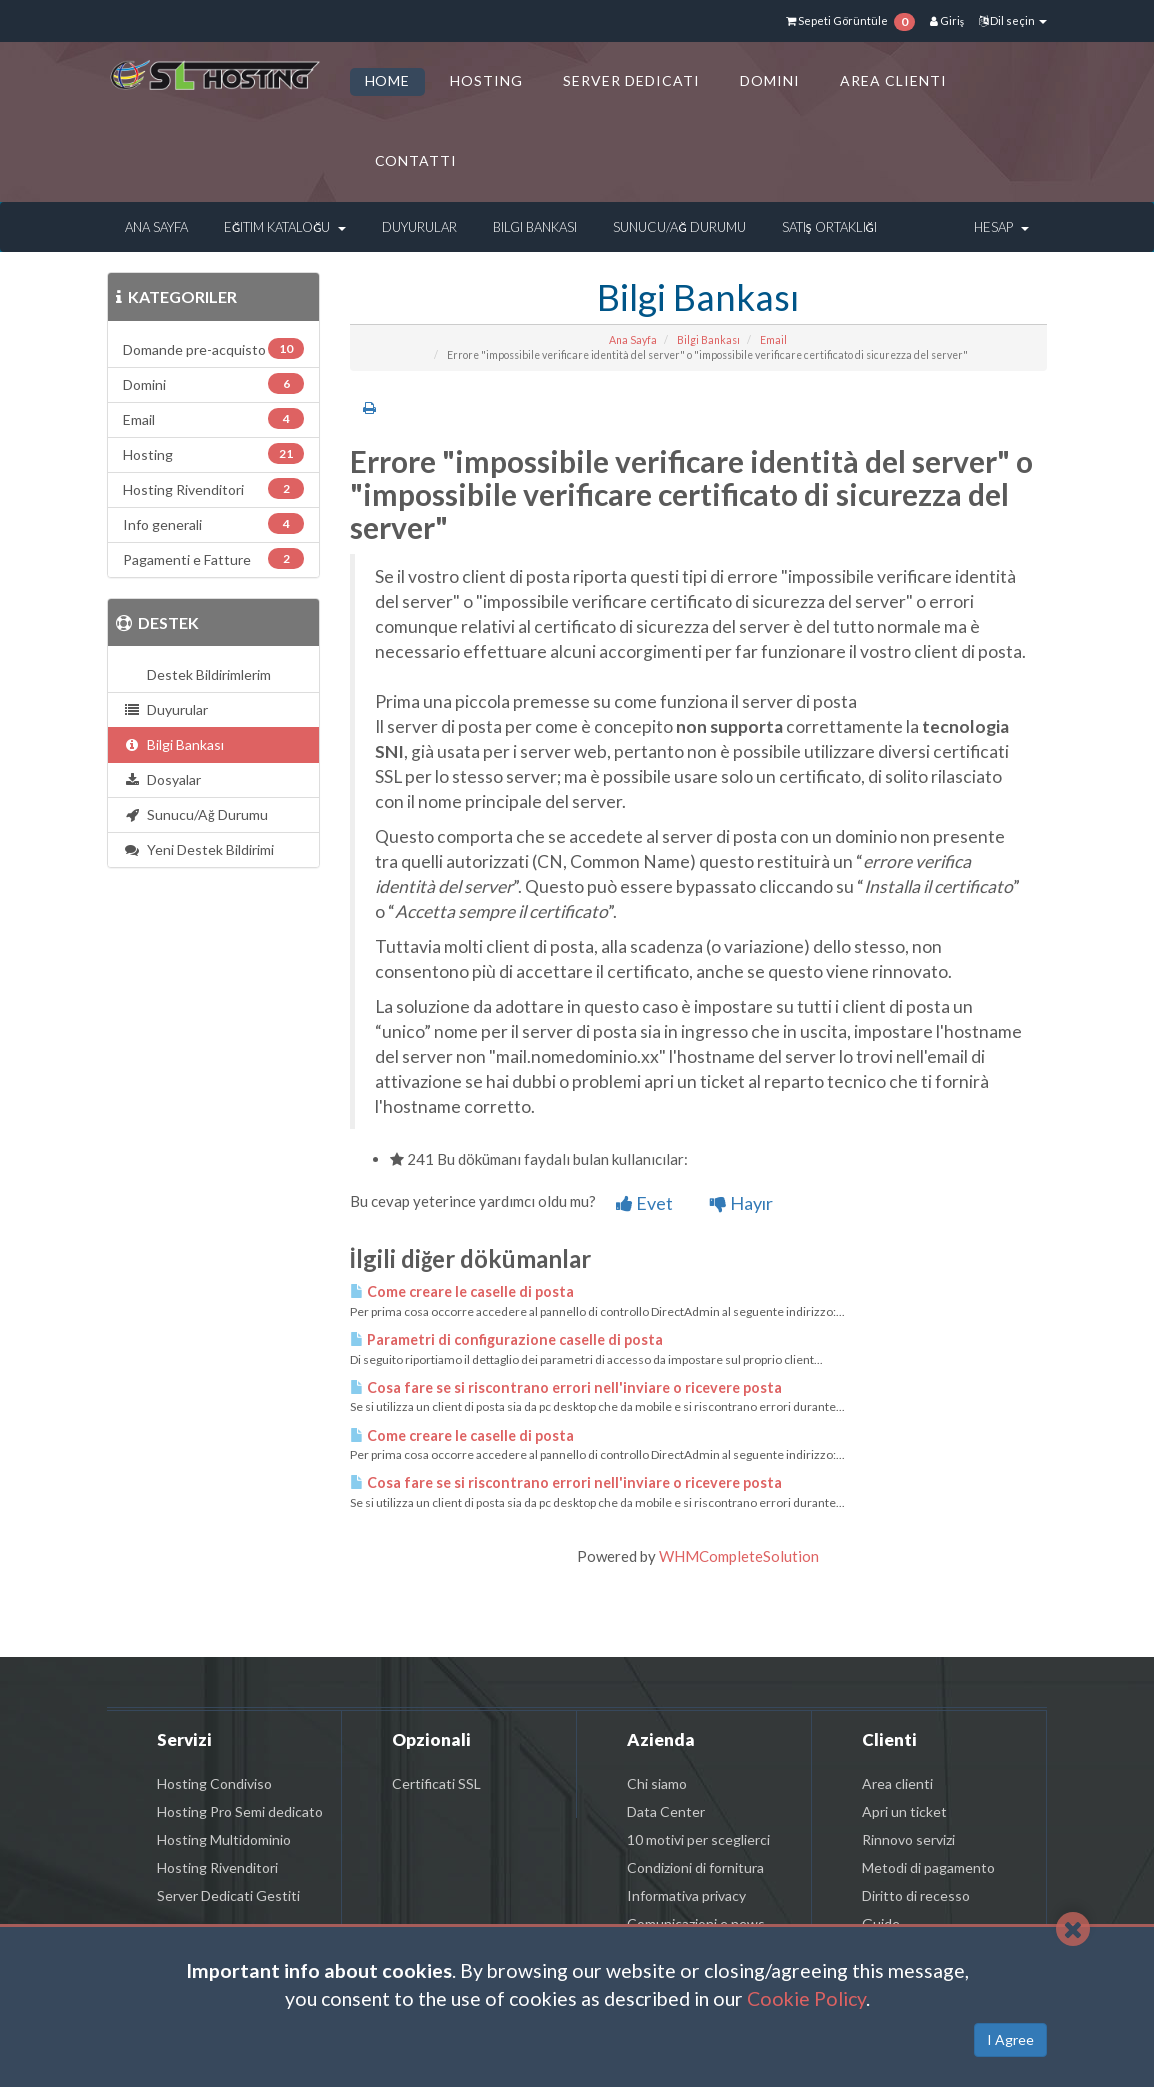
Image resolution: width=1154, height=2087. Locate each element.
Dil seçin (1013, 20)
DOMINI (770, 80)
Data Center (666, 1811)
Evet (644, 1203)
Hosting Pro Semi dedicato (240, 1811)
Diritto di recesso (916, 1895)
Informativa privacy (686, 1895)
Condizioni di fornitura (695, 1867)
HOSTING (486, 80)
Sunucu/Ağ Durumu (679, 227)
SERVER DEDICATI (631, 80)
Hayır (741, 1203)
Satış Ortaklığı (829, 227)
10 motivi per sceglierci (698, 1839)
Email (773, 340)
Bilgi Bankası (535, 227)
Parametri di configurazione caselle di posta (506, 1339)
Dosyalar (162, 779)
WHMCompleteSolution (739, 1556)
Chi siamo (657, 1783)
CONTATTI (416, 160)
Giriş (947, 20)
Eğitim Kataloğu (285, 227)
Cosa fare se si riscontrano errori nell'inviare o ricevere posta (566, 1387)
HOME (388, 80)
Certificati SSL (436, 1783)
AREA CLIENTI (893, 80)
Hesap (1001, 227)
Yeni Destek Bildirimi (198, 849)
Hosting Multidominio (224, 1839)
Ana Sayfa (156, 227)
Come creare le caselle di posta (462, 1291)
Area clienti (897, 1783)
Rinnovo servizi (908, 1839)
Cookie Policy (806, 1998)
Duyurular (419, 227)
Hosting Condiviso (214, 1783)
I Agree (1010, 2039)
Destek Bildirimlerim (206, 674)
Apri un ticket (904, 1811)
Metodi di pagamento (928, 1867)
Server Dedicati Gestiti (228, 1895)
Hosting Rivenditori (217, 1867)
